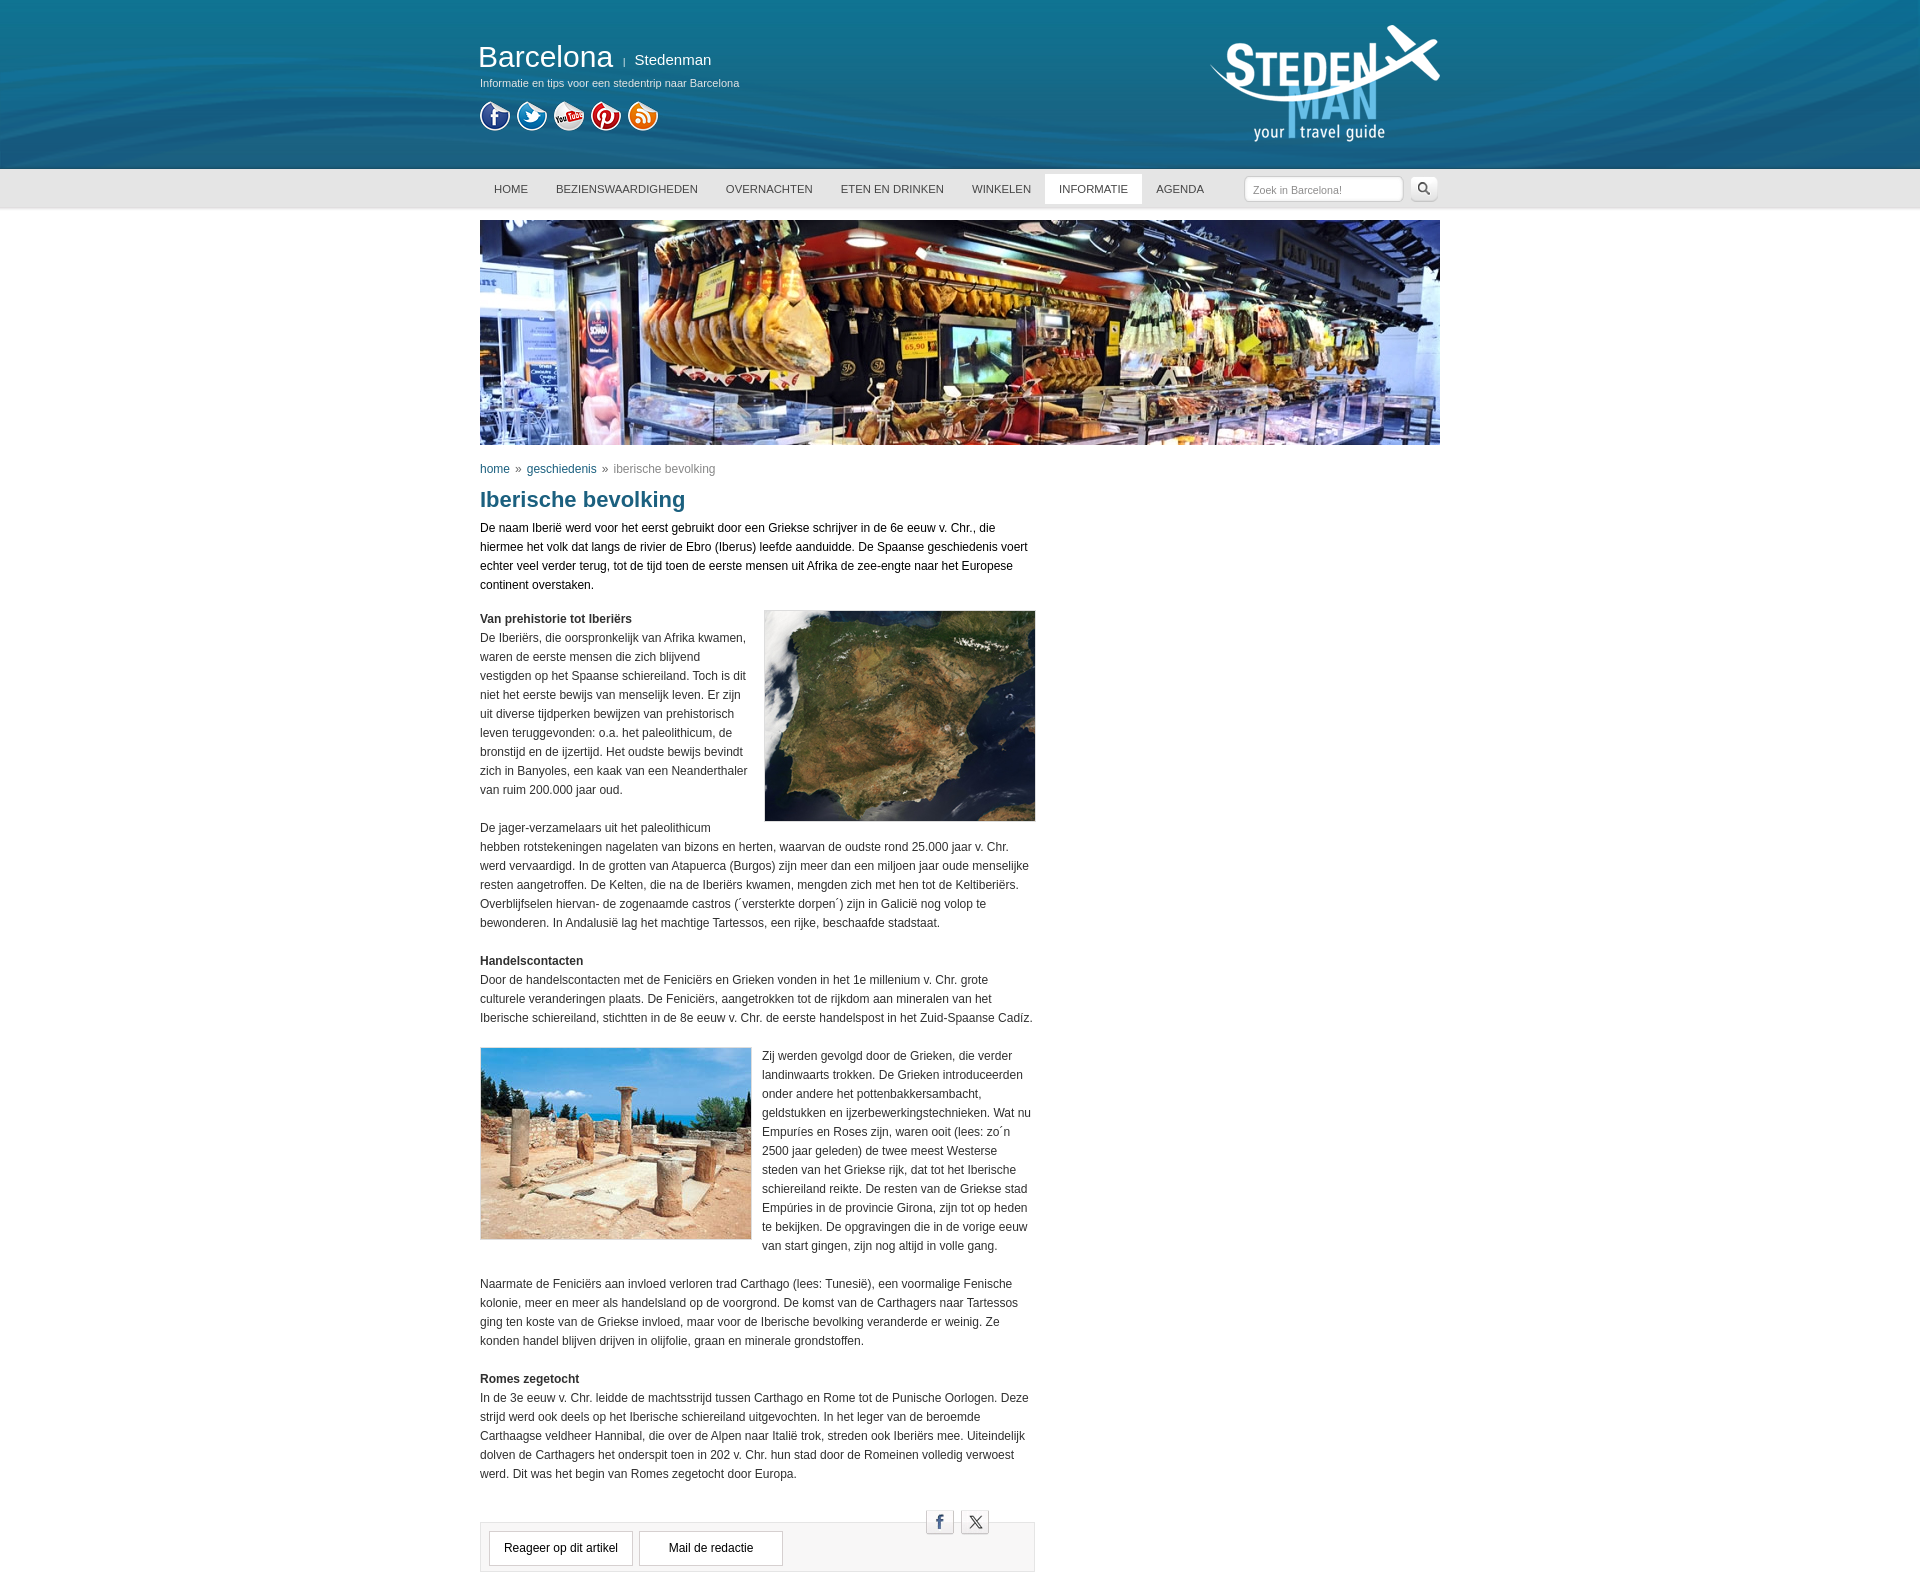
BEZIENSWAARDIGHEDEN (627, 189)
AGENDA (1180, 189)
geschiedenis (562, 469)
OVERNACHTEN (769, 189)
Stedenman (673, 59)
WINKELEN (1001, 189)
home (495, 469)
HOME (511, 189)
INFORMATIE (1093, 189)
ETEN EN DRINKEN (892, 189)
